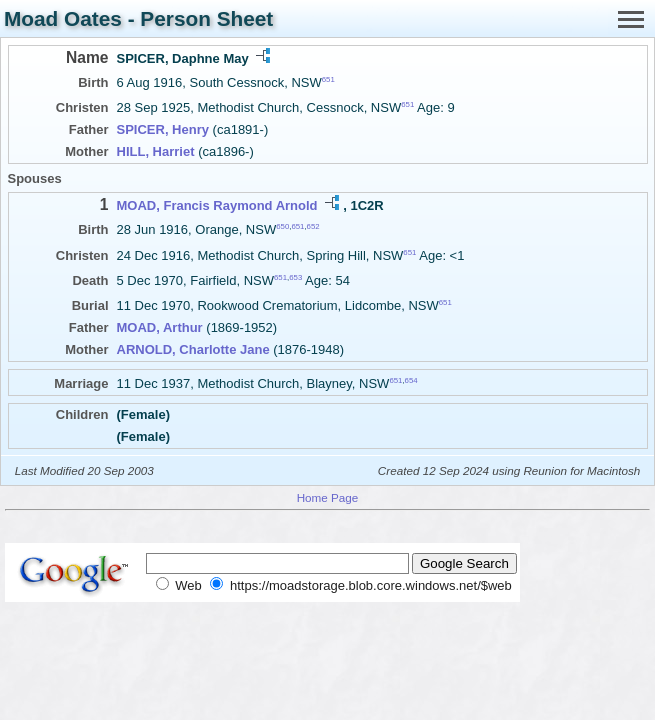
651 (328, 79)
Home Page (328, 497)
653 (295, 277)
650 (282, 226)
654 (411, 380)
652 (313, 226)
